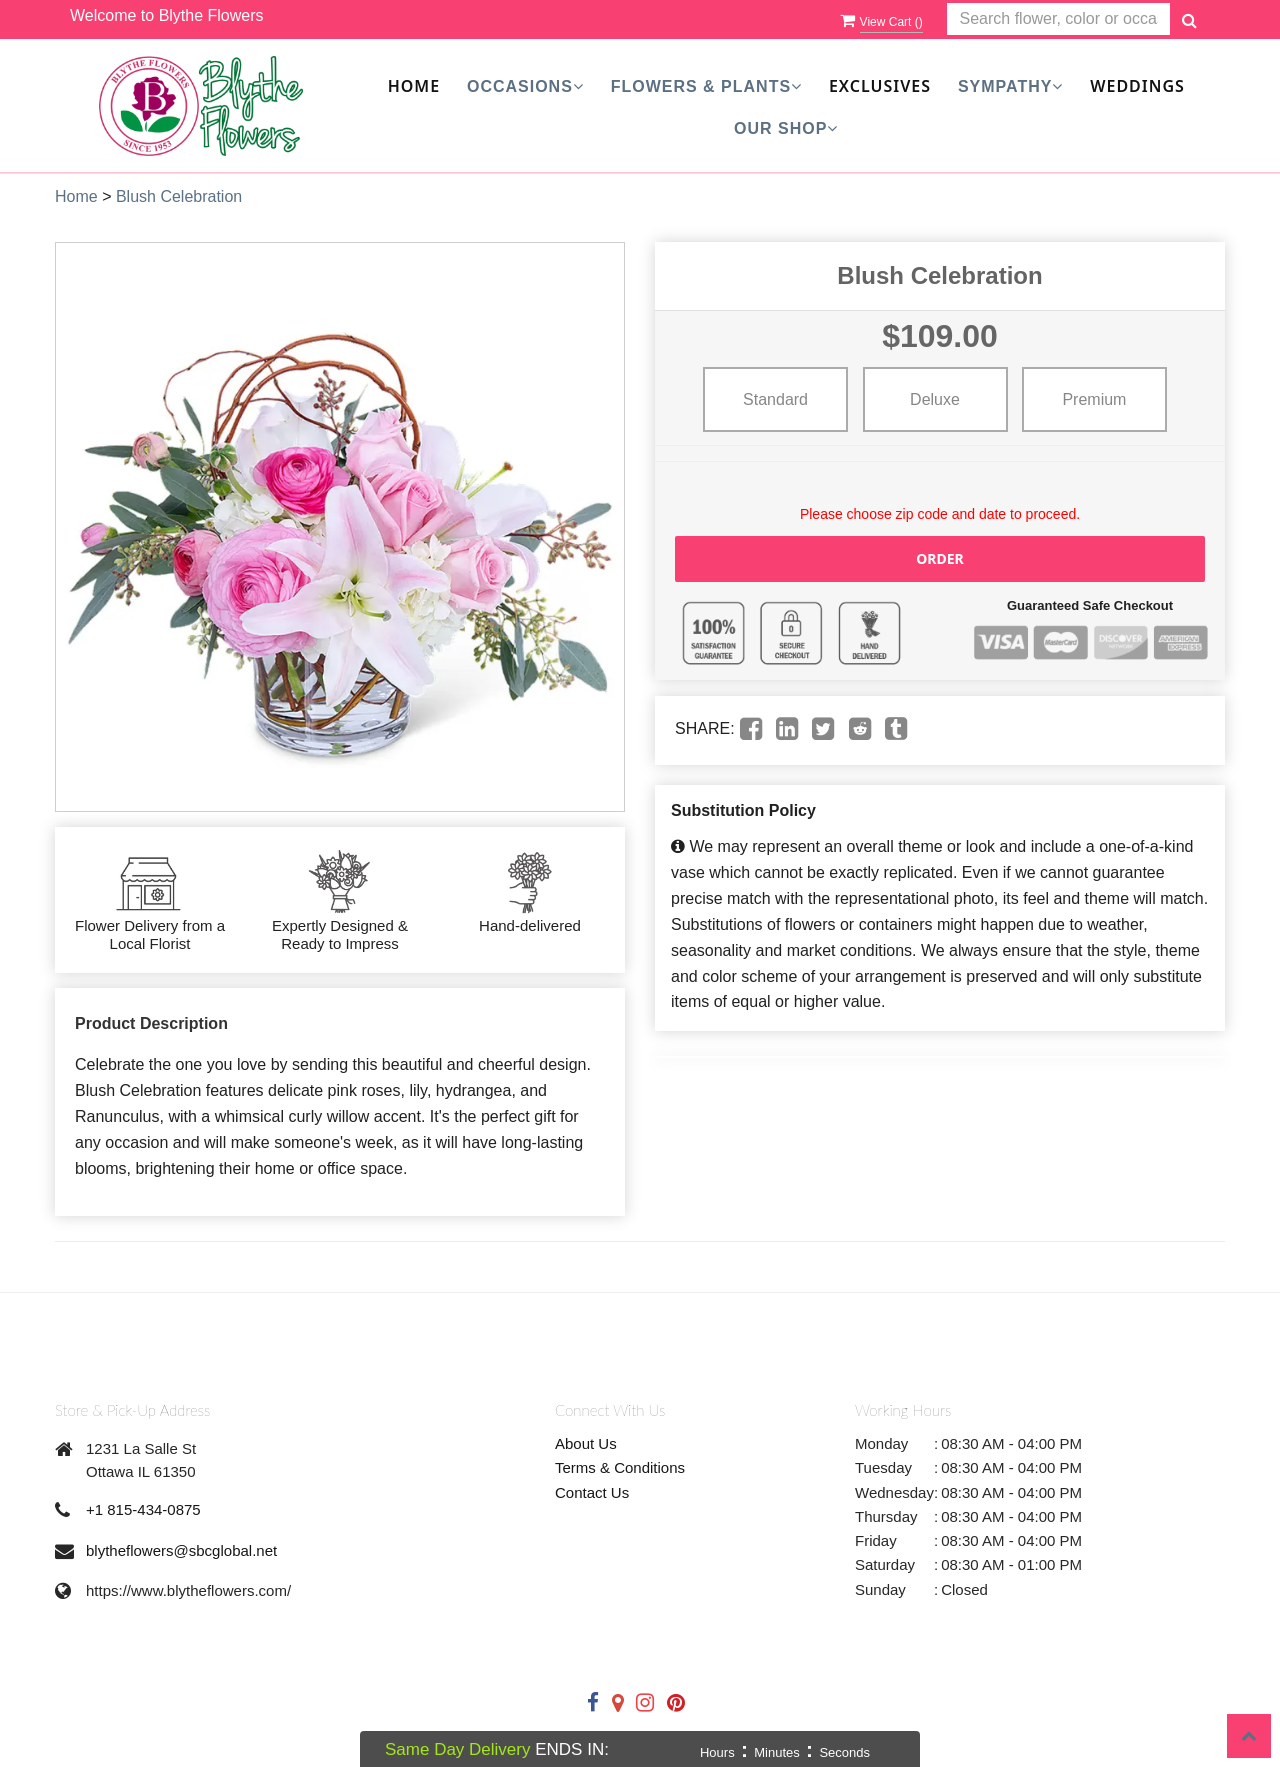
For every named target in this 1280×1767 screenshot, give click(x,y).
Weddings (1137, 86)
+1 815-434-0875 (143, 1509)
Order (940, 558)
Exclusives (880, 86)
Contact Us (592, 1492)
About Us (586, 1443)
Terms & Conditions (620, 1467)
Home (414, 86)
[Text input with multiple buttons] (1058, 19)
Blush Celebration (179, 196)
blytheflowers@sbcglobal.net (181, 1550)
